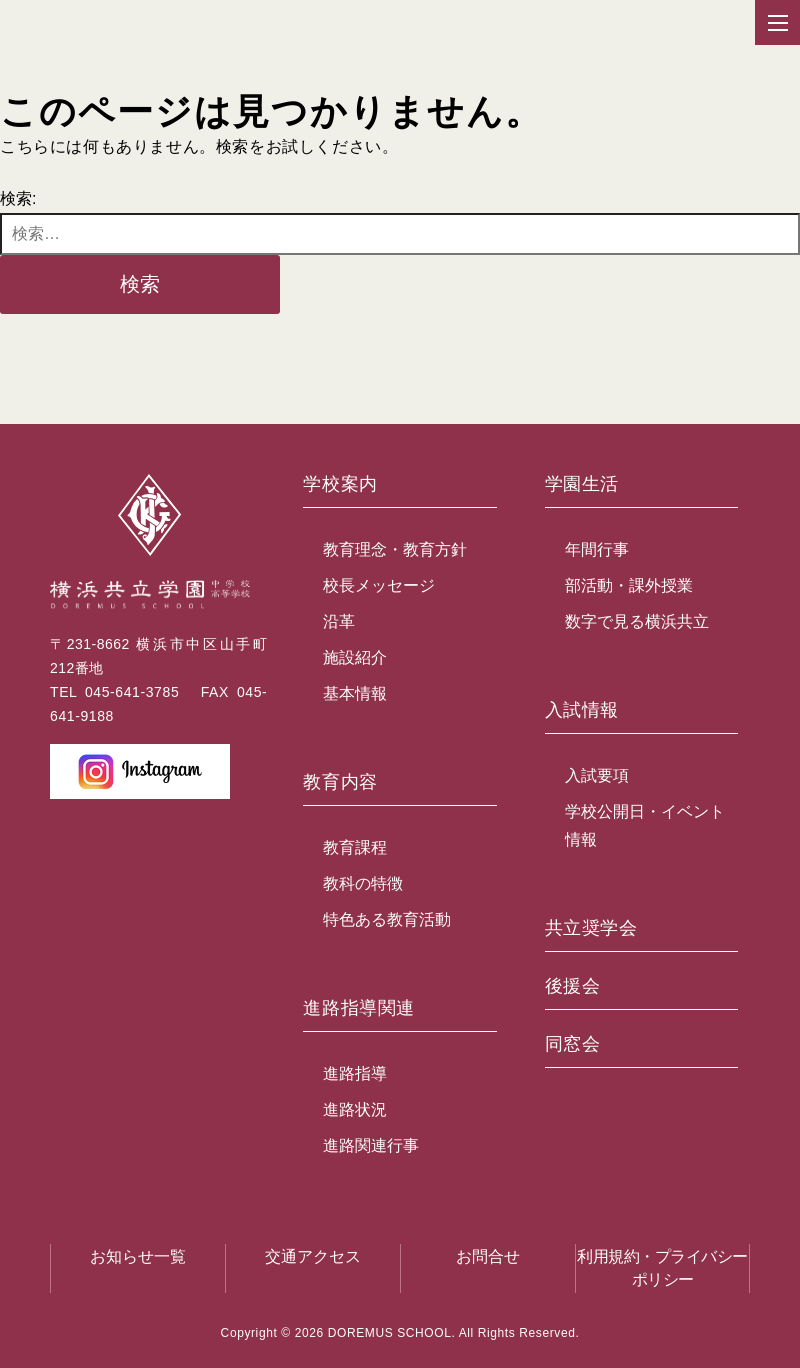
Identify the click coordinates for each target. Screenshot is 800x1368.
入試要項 (597, 775)
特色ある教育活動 (387, 919)
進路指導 (355, 1073)
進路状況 (355, 1109)
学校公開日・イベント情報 (645, 825)
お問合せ (488, 1256)
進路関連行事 (371, 1145)
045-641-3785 (132, 692)
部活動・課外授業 (629, 585)
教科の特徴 (363, 883)
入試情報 (582, 710)
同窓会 (573, 1044)
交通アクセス (313, 1256)
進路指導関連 (359, 1008)
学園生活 (582, 484)
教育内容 (340, 782)
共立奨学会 (591, 928)
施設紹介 (355, 657)
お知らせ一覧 (138, 1256)
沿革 (339, 621)
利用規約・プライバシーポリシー (662, 1267)
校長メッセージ (379, 585)
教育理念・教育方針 (395, 549)
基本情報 (355, 693)
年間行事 (597, 549)
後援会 (573, 986)
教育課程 (355, 847)
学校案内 (340, 484)
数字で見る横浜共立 (637, 621)
